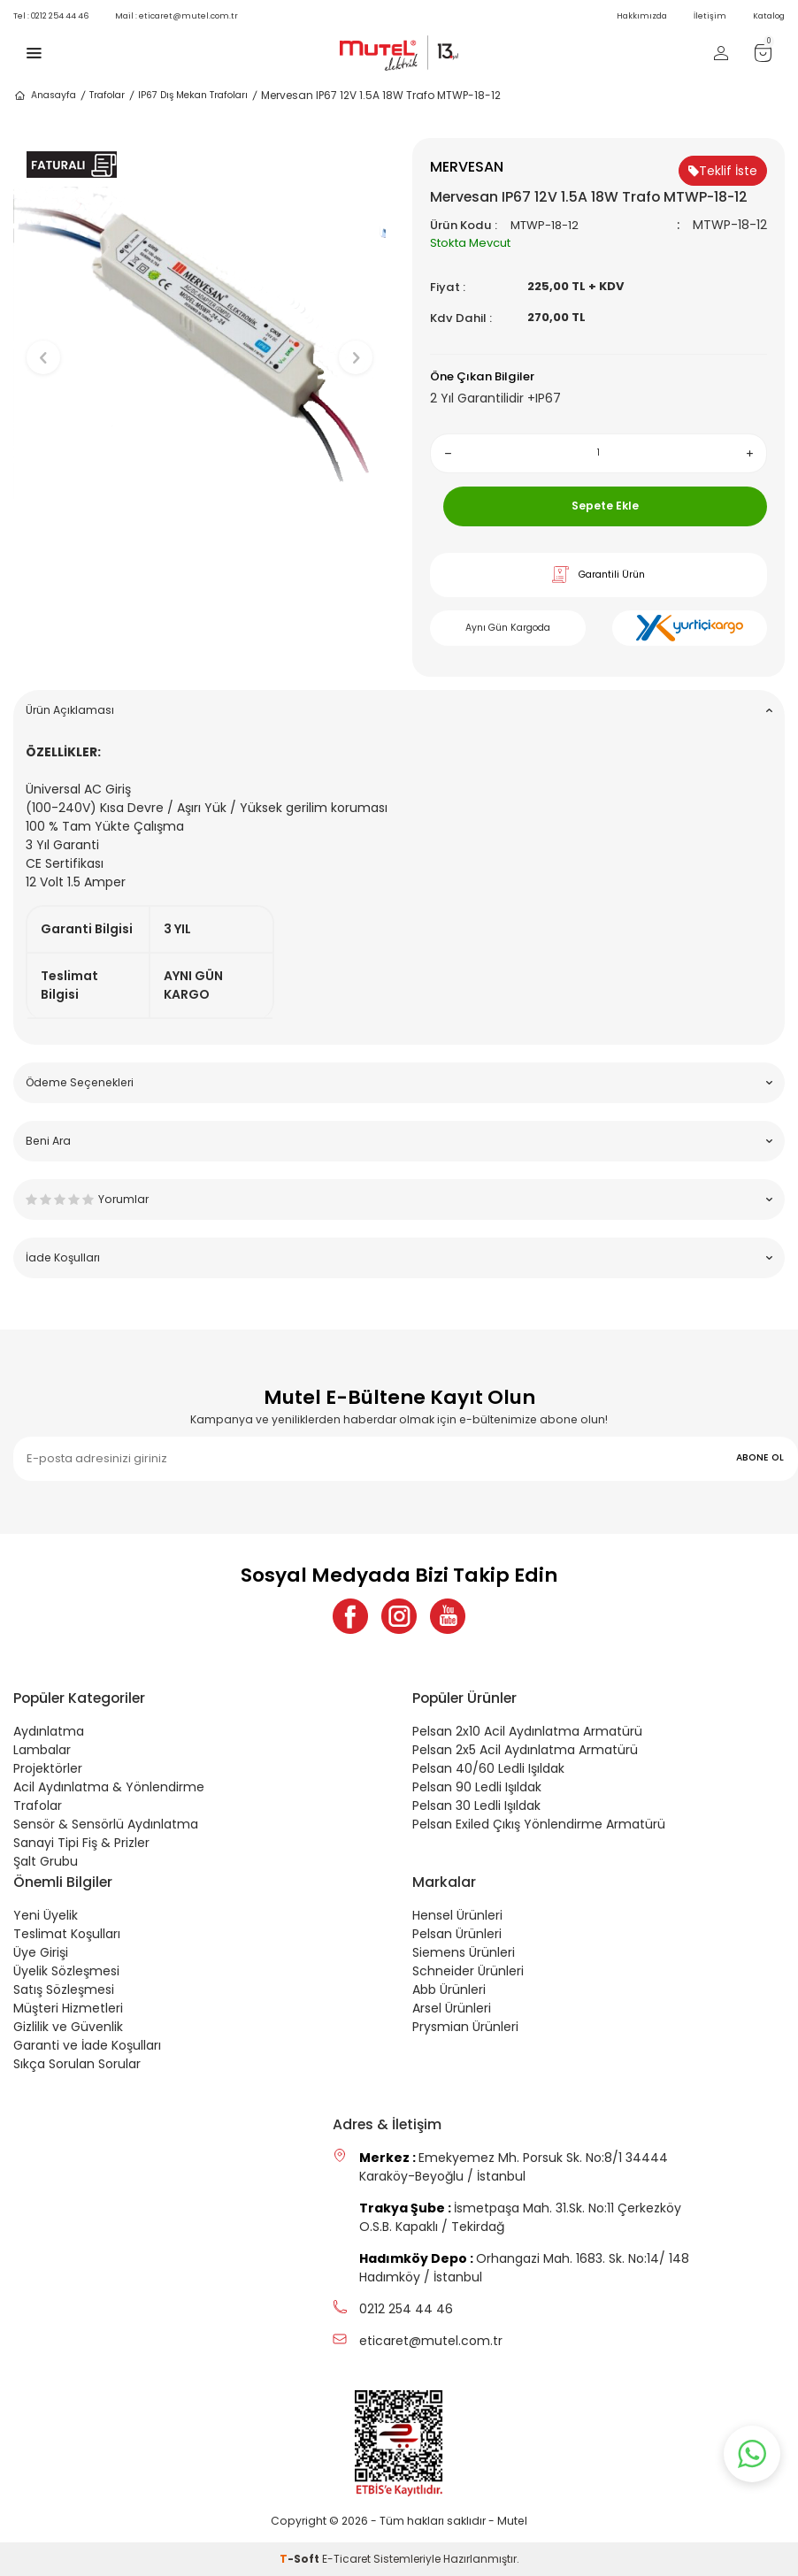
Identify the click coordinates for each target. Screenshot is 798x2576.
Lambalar (42, 1750)
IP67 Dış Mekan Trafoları (193, 95)
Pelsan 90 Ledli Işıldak (476, 1787)
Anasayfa (44, 95)
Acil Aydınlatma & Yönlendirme (108, 1787)
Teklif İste (722, 171)
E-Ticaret (346, 2558)
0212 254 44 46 (50, 16)
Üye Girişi (40, 1952)
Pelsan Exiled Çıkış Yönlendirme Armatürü (538, 1824)
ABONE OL (760, 1457)
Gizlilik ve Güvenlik (68, 2027)
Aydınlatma (48, 1731)
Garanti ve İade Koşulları (87, 2045)
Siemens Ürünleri (463, 1952)
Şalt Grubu (45, 1861)
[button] (199, 562)
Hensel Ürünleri (457, 1915)
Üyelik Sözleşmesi (66, 1971)
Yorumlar (399, 1199)
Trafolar (107, 95)
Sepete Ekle (605, 505)
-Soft (301, 2558)
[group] (199, 343)
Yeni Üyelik (45, 1915)
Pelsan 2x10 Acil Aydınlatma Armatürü (527, 1731)
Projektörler (47, 1768)
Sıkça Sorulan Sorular (77, 2064)
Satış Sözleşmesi (63, 1989)
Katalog (769, 16)
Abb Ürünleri (449, 1989)
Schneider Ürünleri (468, 1971)
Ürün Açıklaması (399, 709)
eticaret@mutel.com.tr (176, 16)
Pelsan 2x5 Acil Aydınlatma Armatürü (525, 1750)
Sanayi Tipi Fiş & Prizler (81, 1843)
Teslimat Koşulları (66, 1934)
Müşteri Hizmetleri (68, 2008)
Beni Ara (399, 1140)
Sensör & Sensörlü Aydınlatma (105, 1824)
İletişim (710, 16)
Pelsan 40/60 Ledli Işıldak (488, 1768)
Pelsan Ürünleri (457, 1934)
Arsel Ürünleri (451, 2008)
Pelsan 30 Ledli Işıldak (476, 1805)
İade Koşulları (399, 1257)
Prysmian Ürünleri (465, 2027)
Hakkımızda (642, 16)
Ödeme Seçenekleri (399, 1082)
